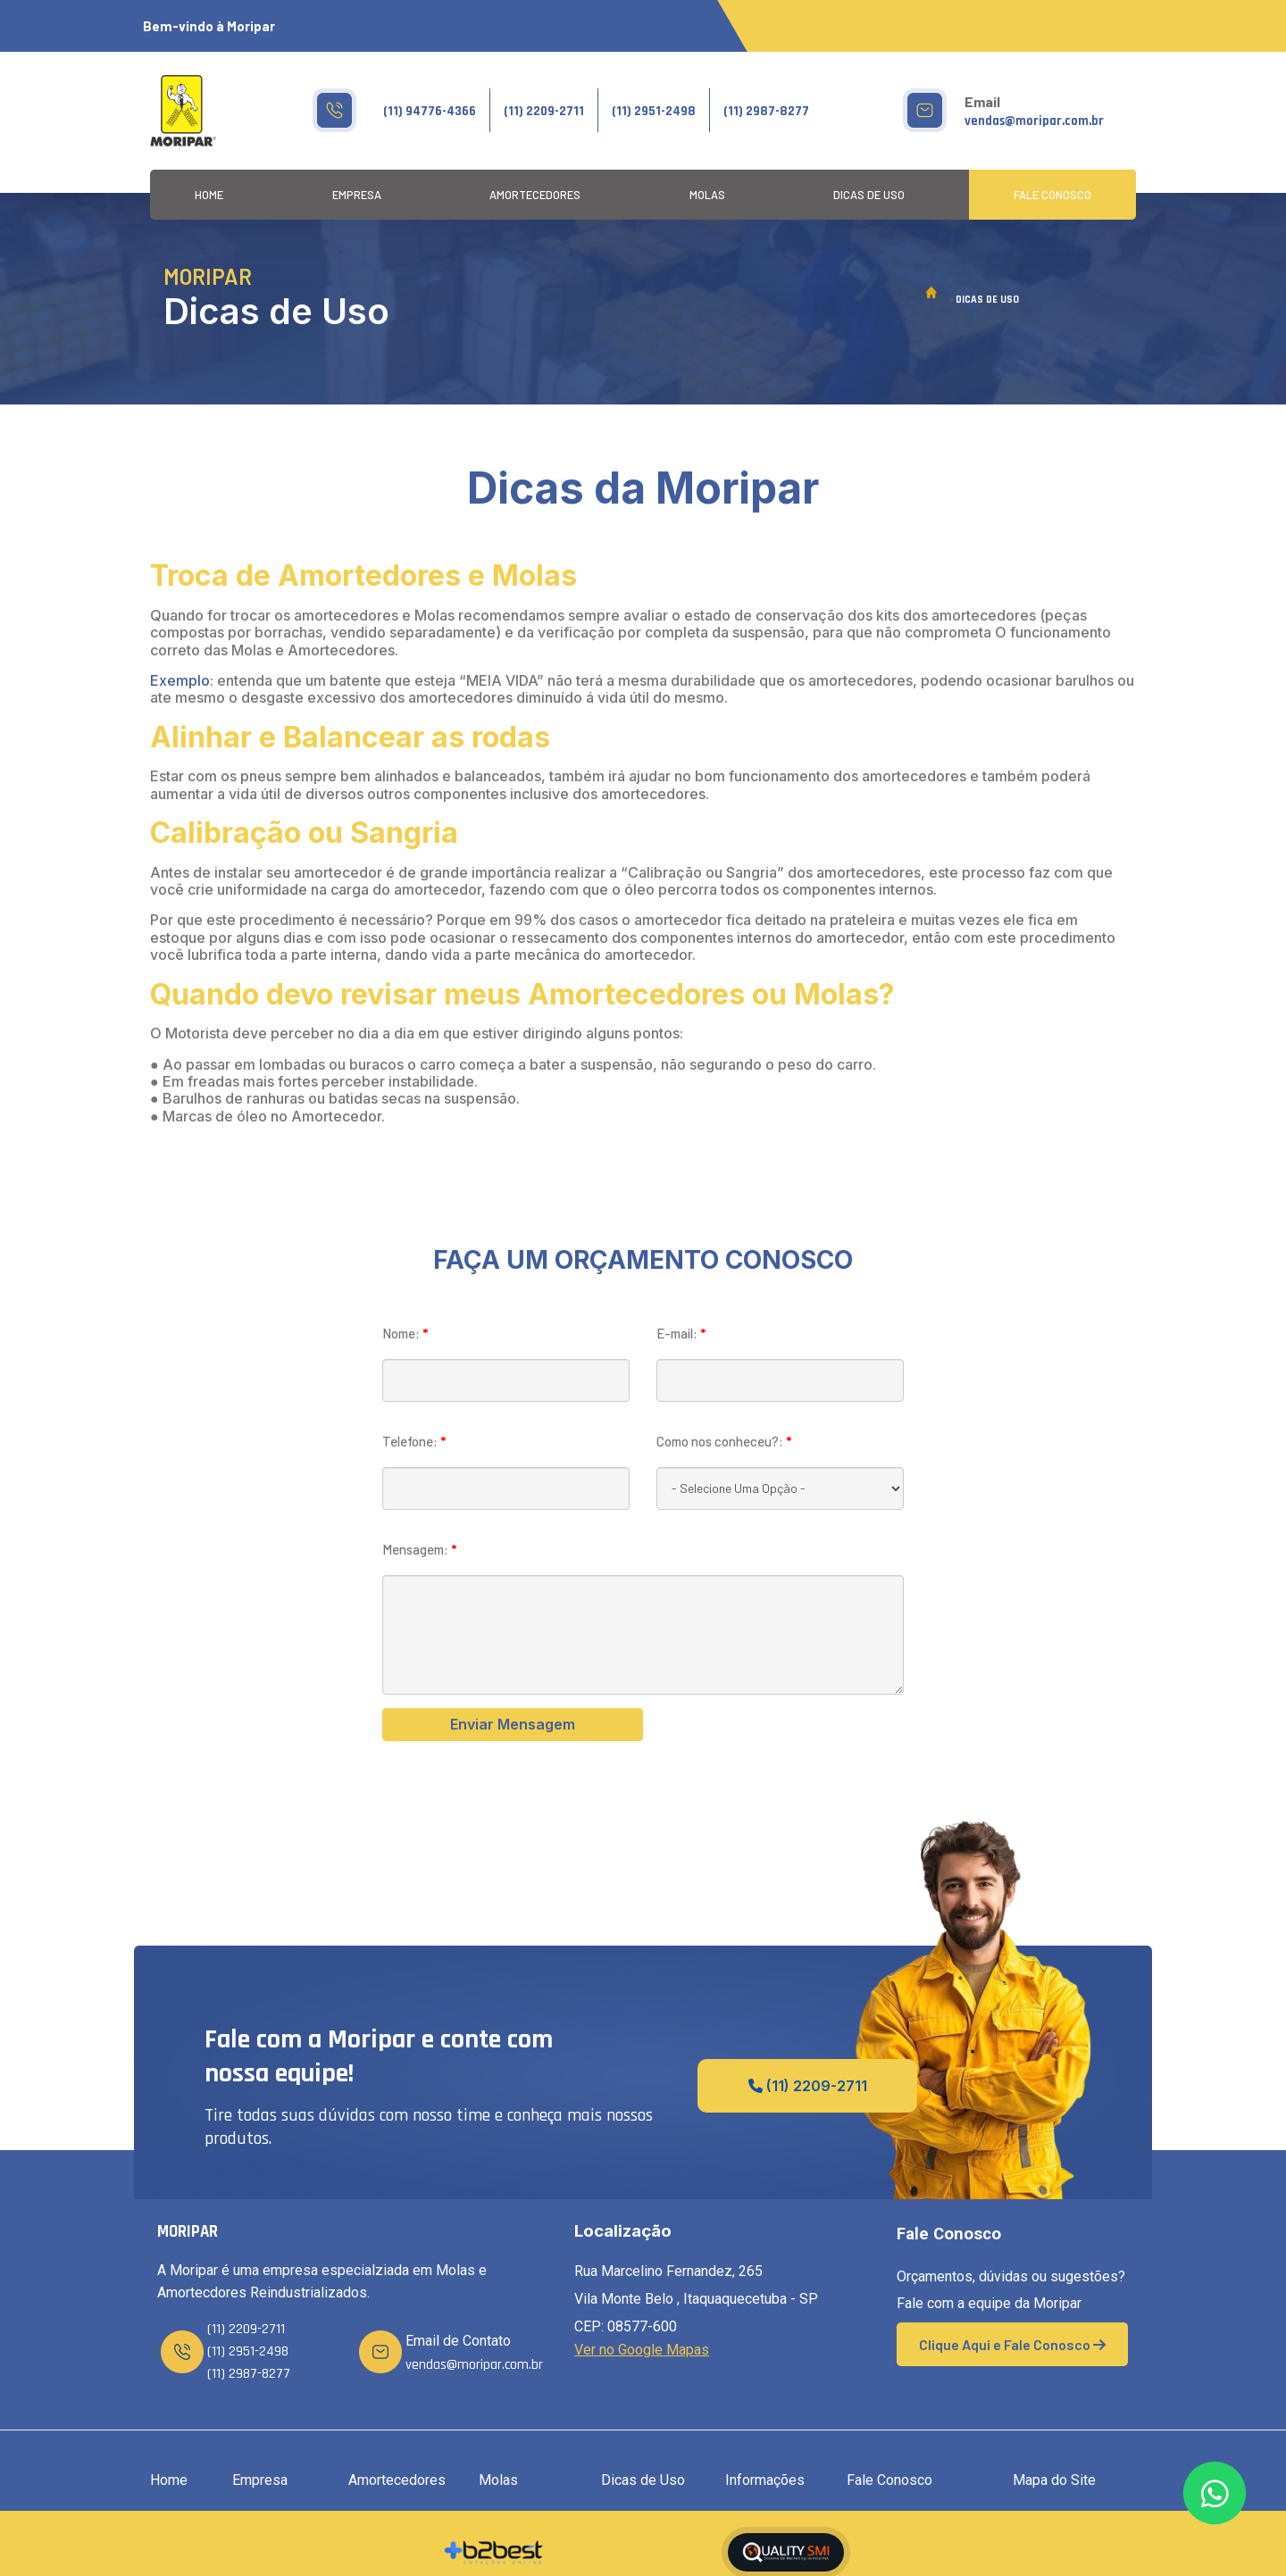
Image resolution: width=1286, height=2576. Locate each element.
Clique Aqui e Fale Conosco (1012, 2344)
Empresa (356, 195)
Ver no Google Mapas (641, 2349)
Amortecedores (534, 195)
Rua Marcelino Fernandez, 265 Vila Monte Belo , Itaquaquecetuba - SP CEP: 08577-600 (696, 2299)
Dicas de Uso (869, 195)
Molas (707, 195)
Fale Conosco (1052, 195)
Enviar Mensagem (512, 1724)
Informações (765, 2480)
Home (209, 195)
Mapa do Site (1054, 2480)
